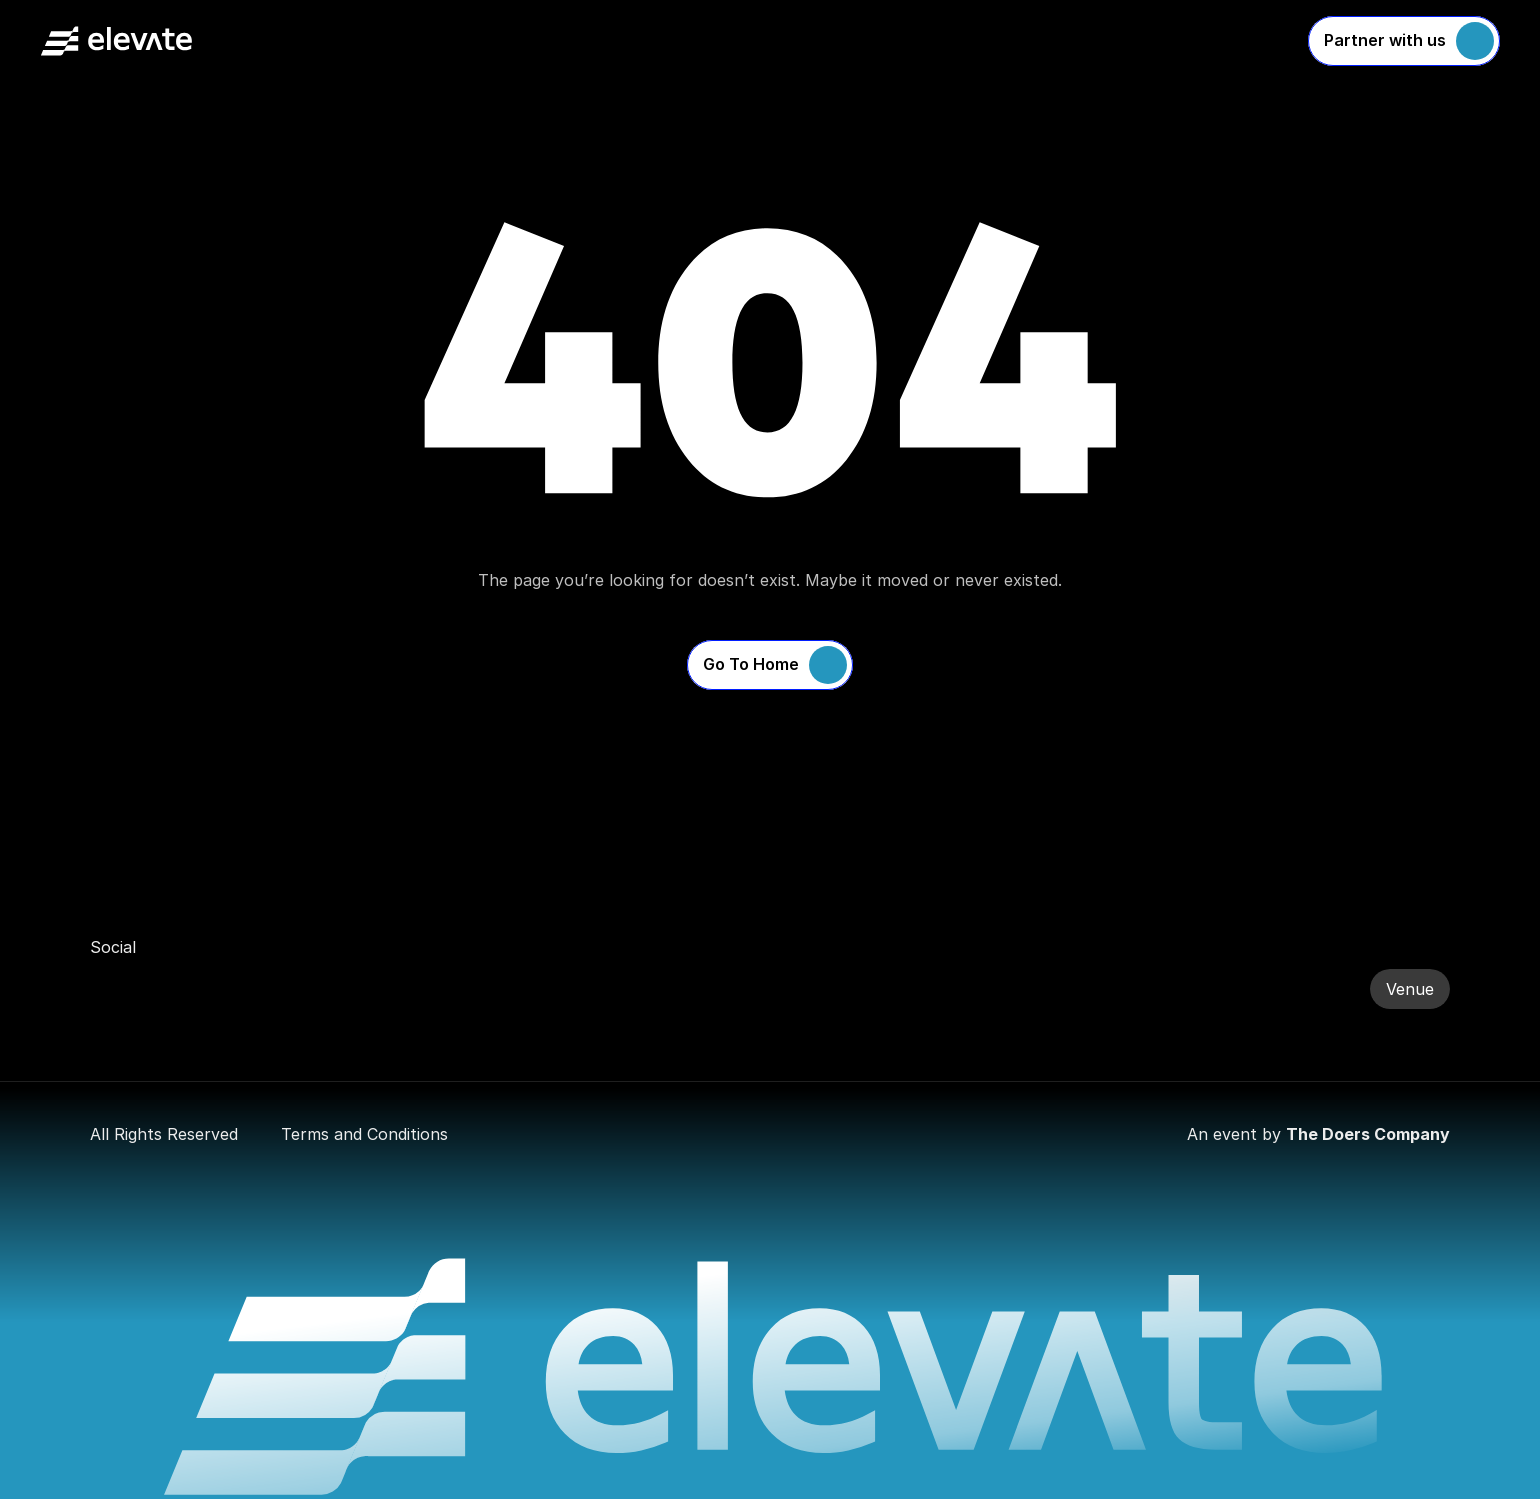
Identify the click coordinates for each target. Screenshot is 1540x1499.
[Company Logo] (116, 41)
